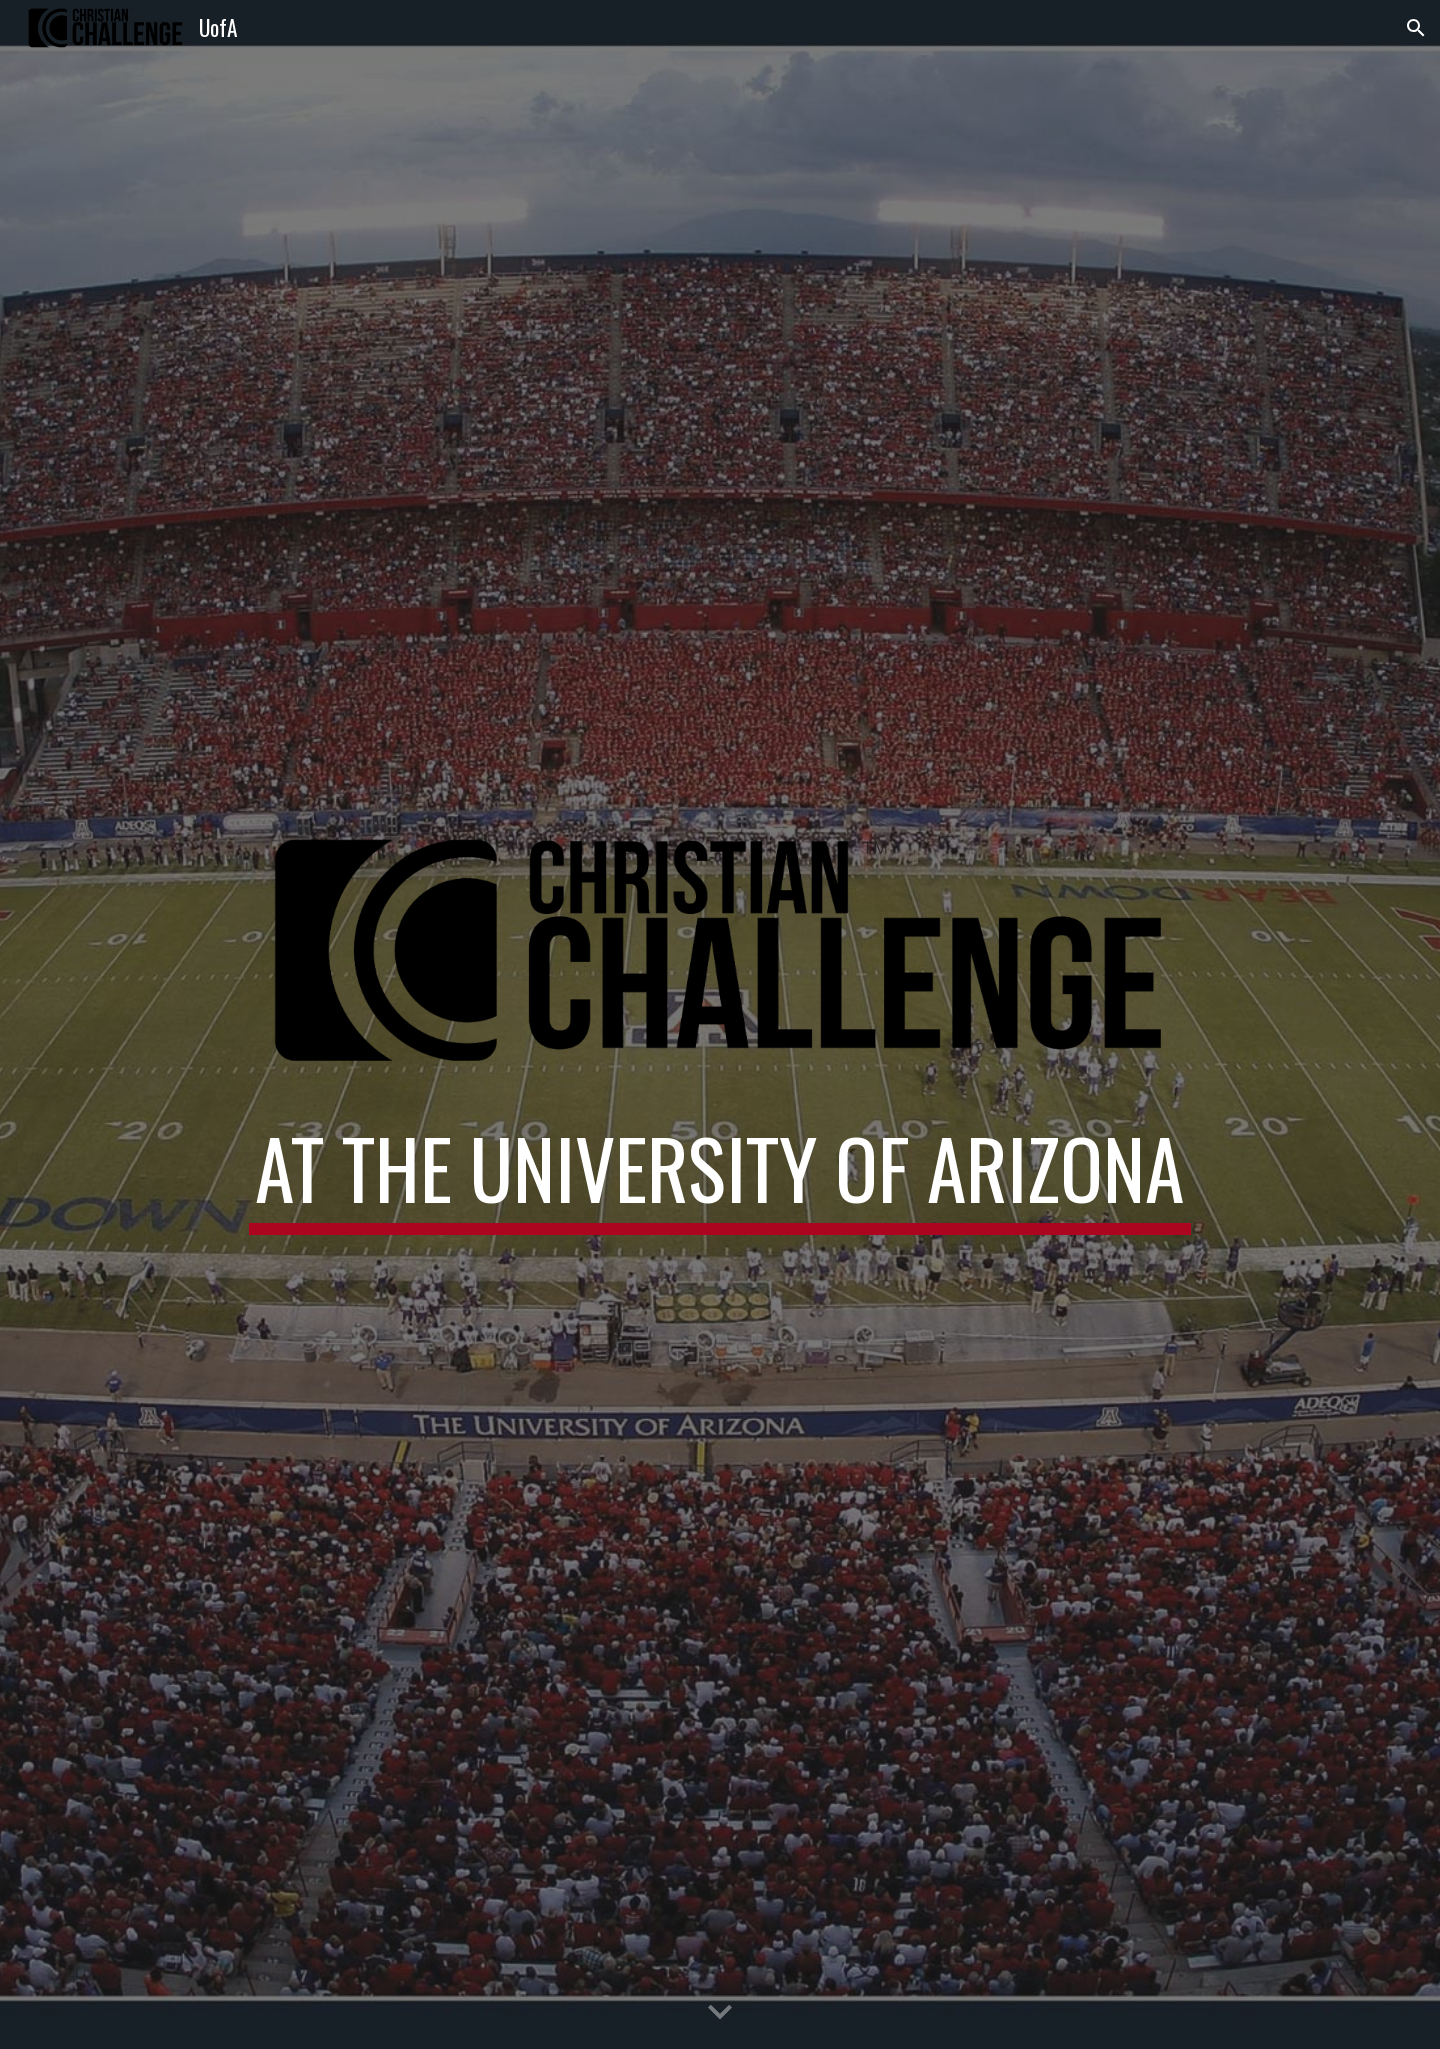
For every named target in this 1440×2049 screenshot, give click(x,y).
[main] (719, 1186)
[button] (1416, 28)
